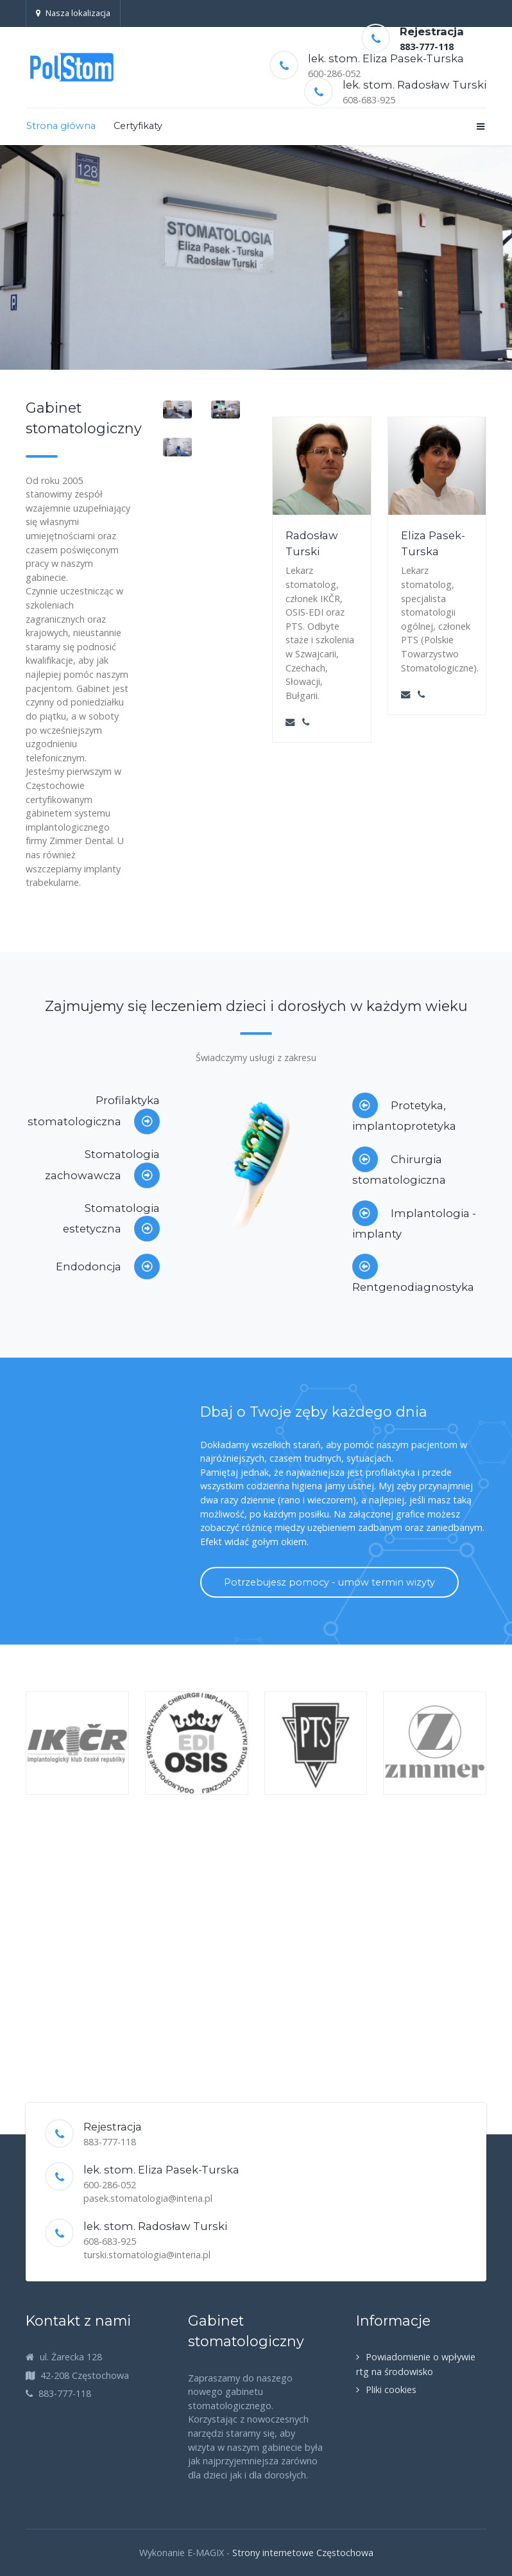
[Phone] (305, 722)
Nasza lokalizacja (73, 13)
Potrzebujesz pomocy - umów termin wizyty (329, 1582)
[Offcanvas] (480, 126)
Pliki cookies (391, 2389)
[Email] (290, 722)
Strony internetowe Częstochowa (302, 2552)
